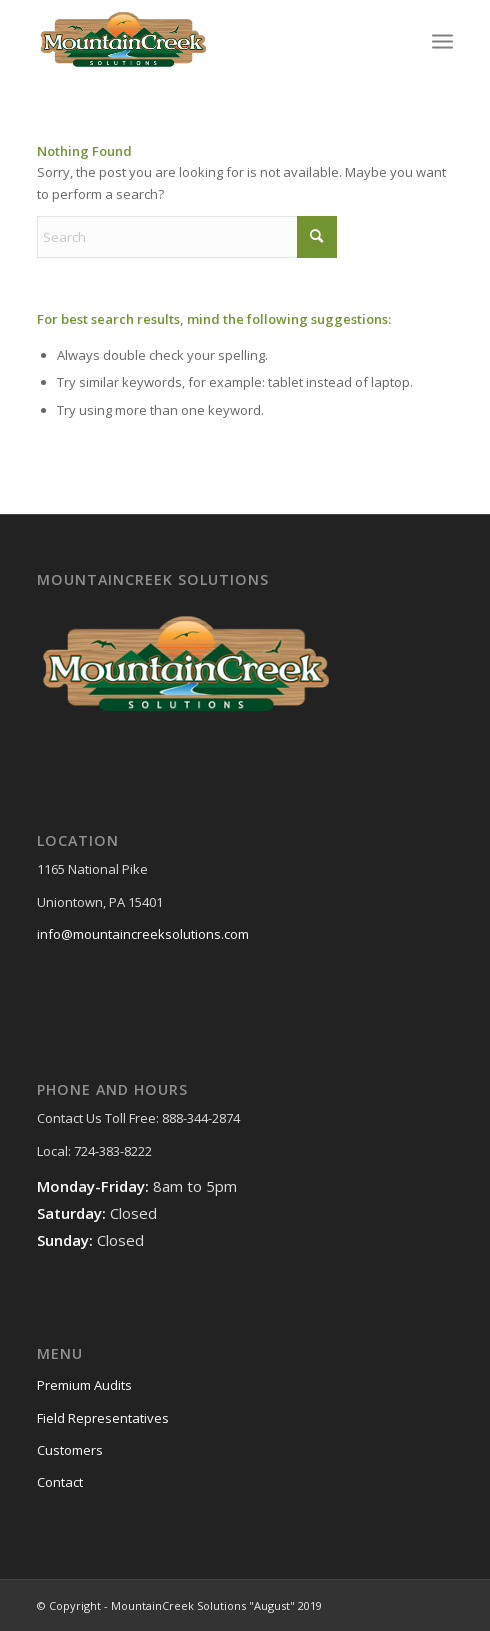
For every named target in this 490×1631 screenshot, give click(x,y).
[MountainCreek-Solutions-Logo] (203, 40)
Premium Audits (84, 1385)
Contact (60, 1482)
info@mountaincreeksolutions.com (143, 934)
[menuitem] (442, 40)
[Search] (187, 237)
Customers (70, 1450)
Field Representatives (103, 1418)
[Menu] (442, 40)
